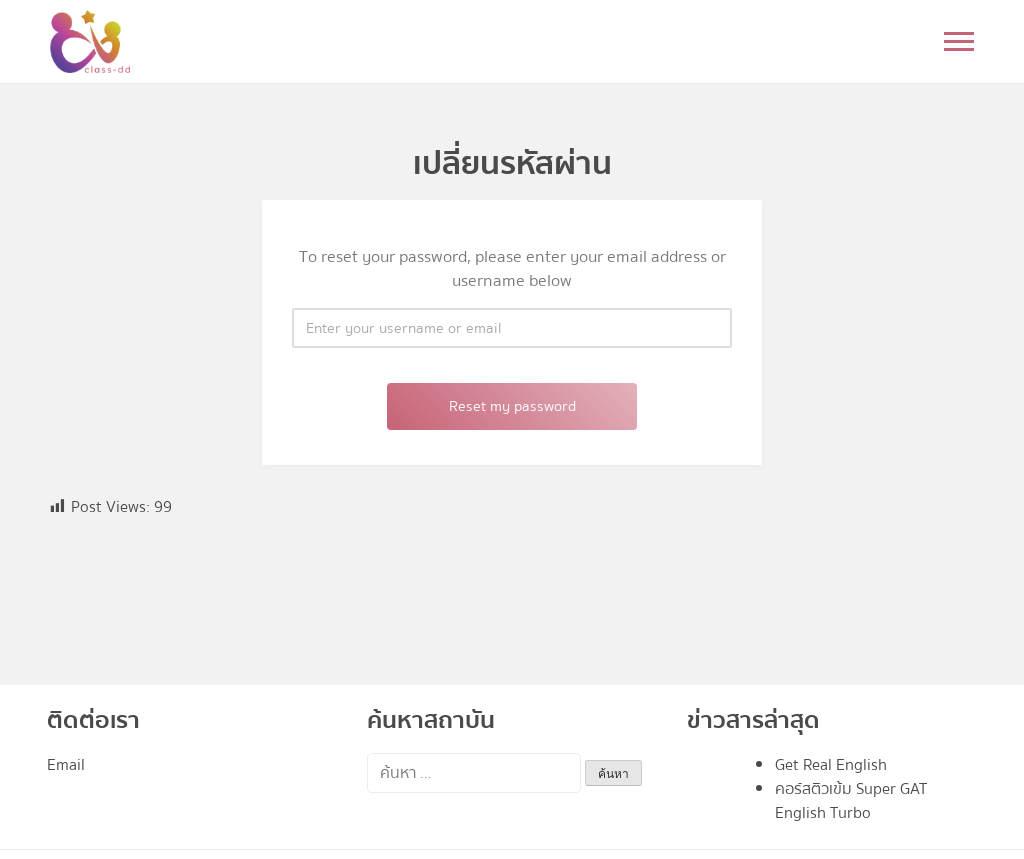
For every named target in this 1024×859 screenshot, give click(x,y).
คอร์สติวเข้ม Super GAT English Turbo (851, 801)
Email (66, 765)
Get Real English (831, 765)
